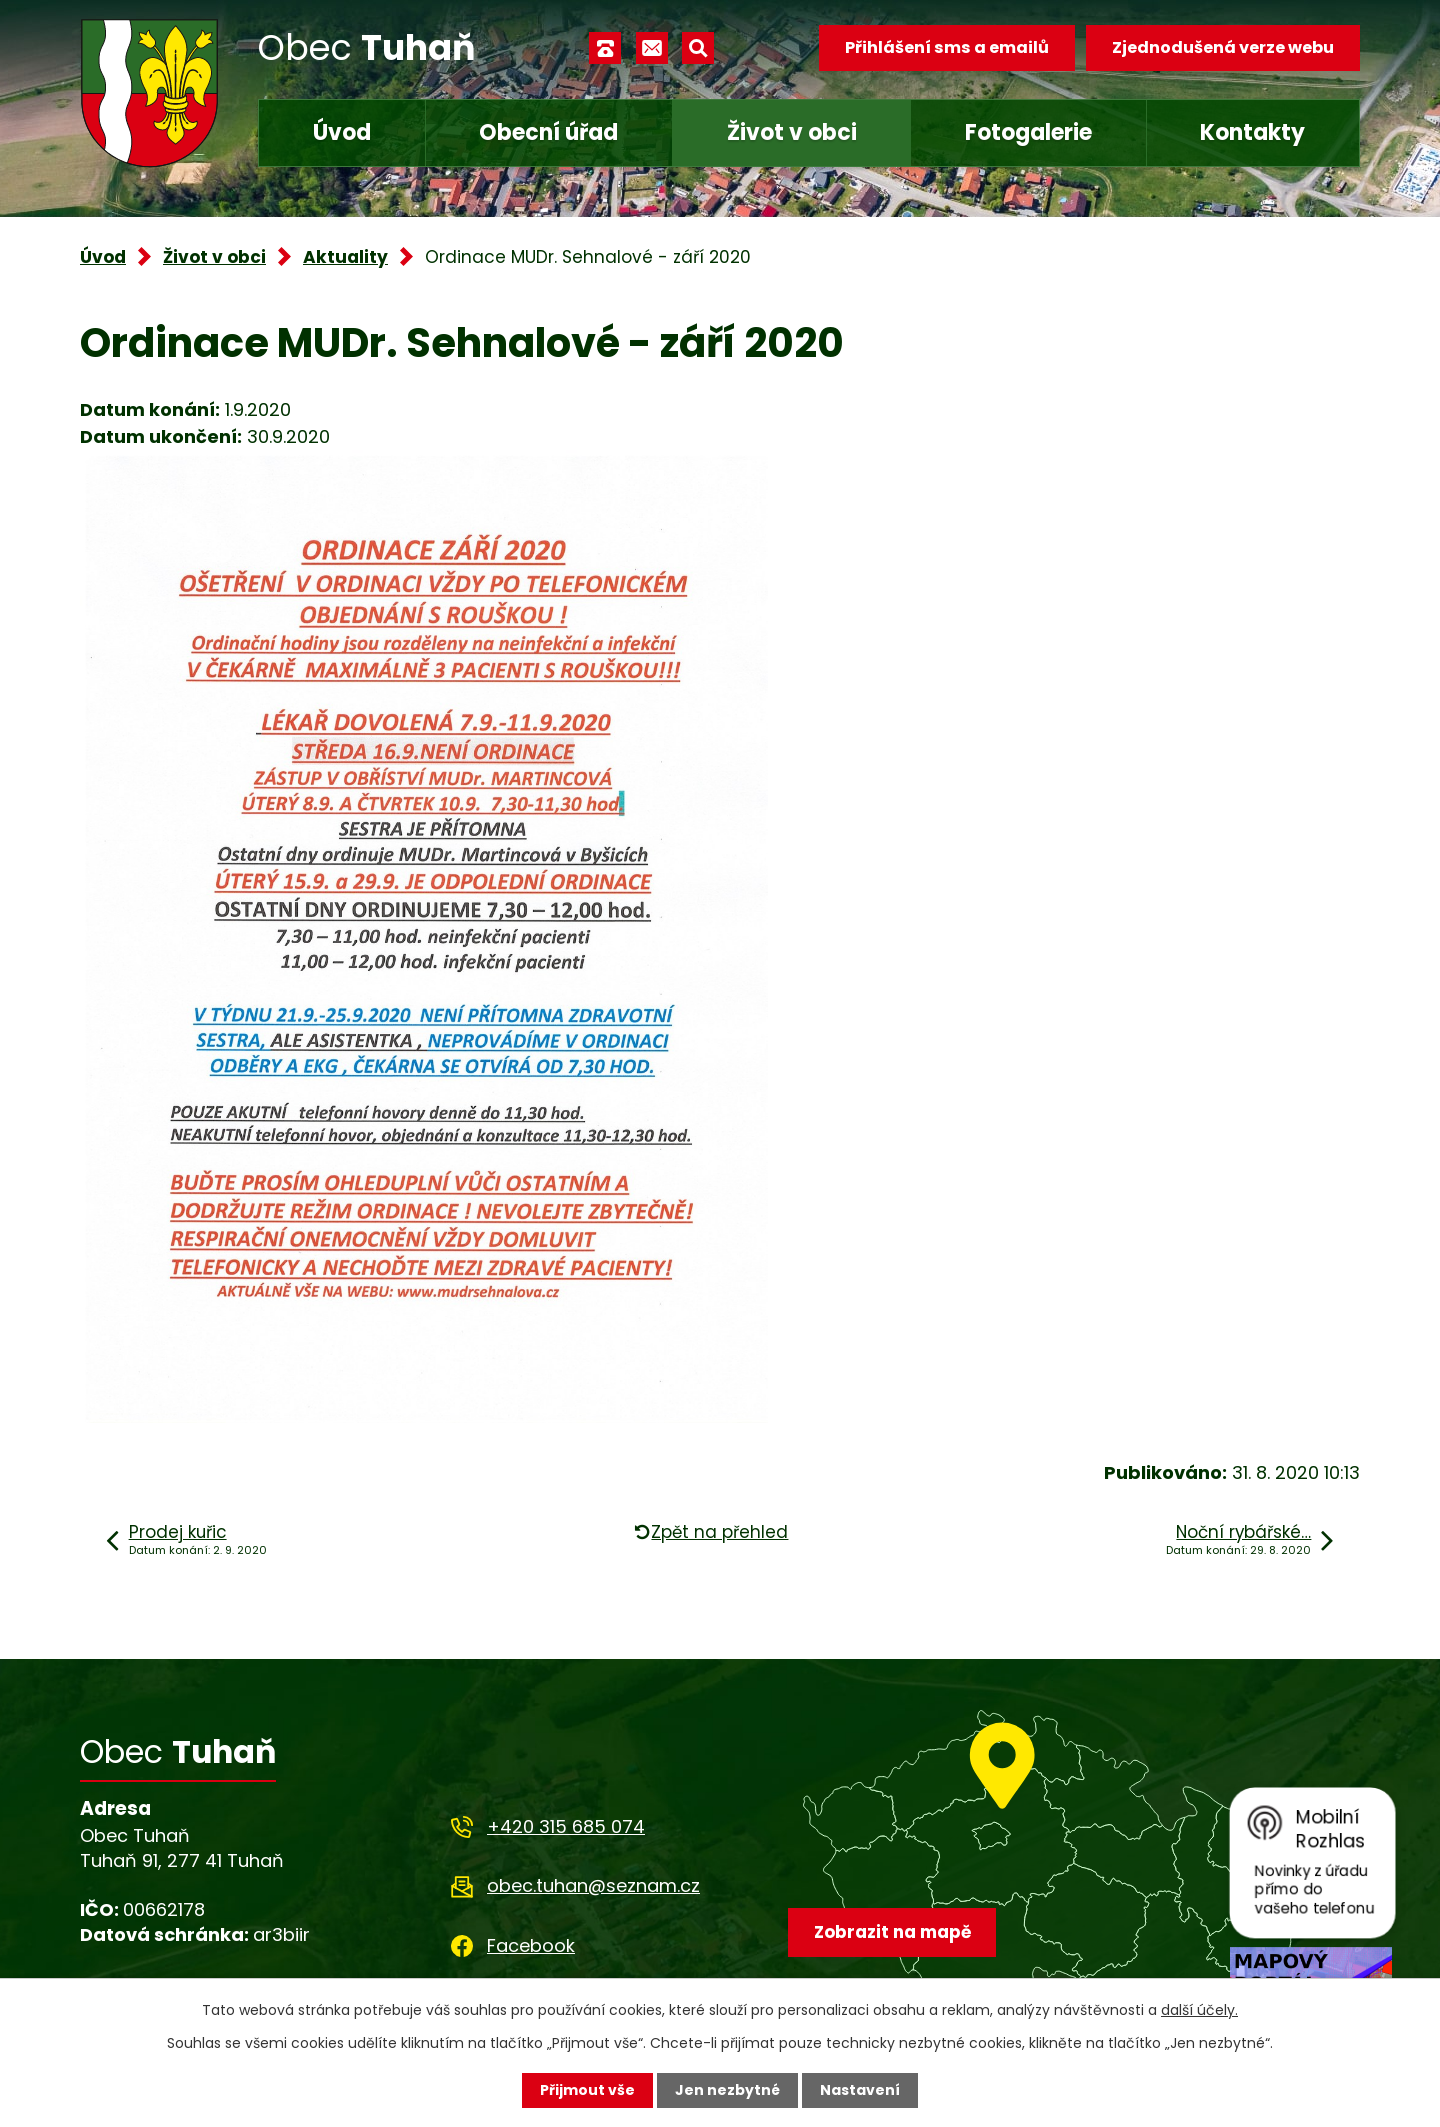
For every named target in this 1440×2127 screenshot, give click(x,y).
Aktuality (345, 257)
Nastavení (860, 2090)
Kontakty (1252, 132)
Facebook (531, 1945)
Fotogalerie (1028, 132)
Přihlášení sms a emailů (947, 47)
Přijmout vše (587, 2090)
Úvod (342, 132)
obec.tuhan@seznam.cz (593, 1885)
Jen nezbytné (727, 2090)
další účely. (1199, 2010)
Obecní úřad (548, 132)
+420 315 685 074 (566, 1826)
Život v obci (792, 132)
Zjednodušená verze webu (1223, 47)
